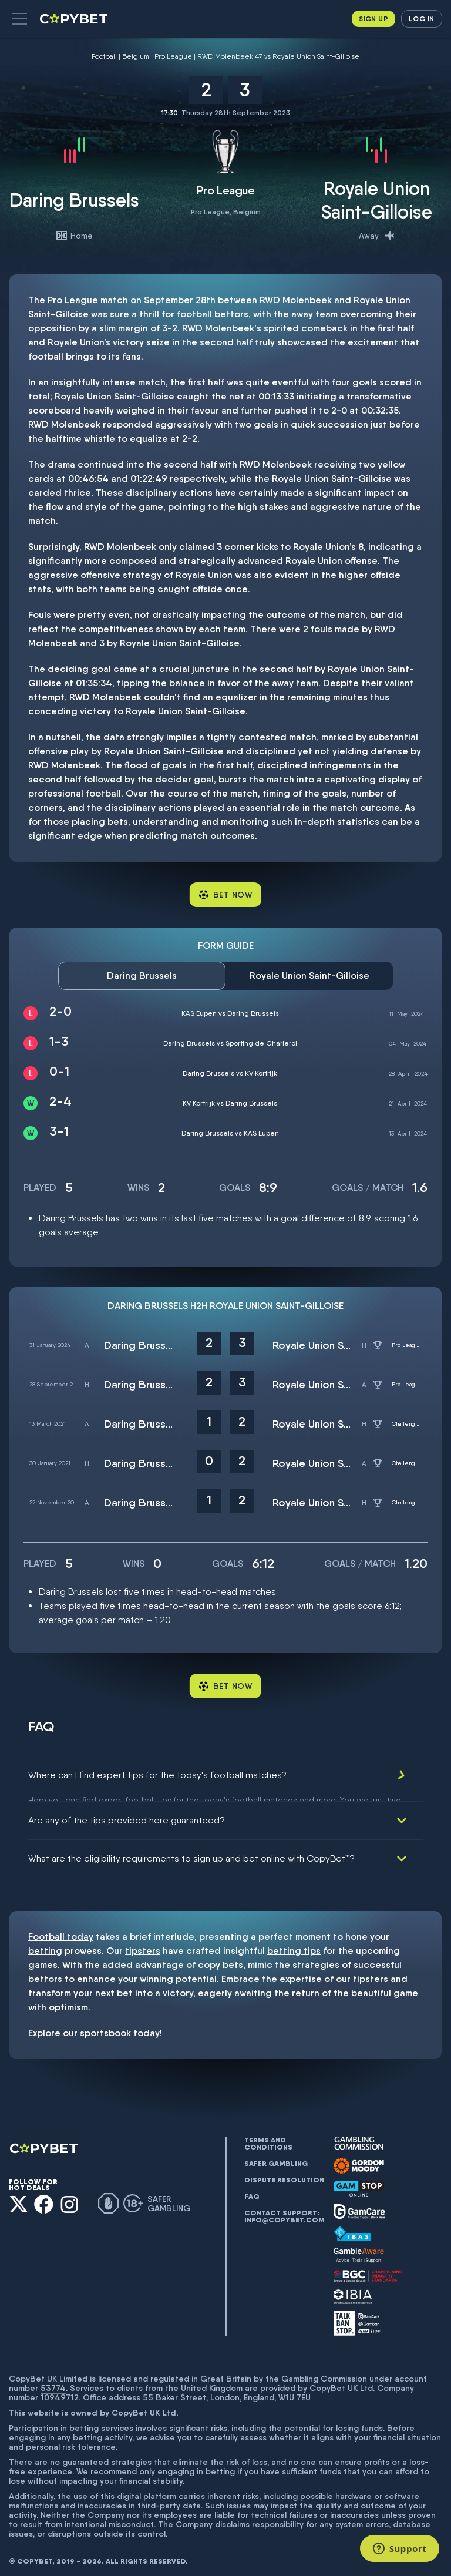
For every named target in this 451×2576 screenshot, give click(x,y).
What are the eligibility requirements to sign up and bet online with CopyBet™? (191, 1851)
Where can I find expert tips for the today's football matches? (157, 1775)
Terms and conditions (268, 2137)
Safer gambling (276, 2156)
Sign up (373, 18)
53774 (53, 2380)
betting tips (294, 1943)
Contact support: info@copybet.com (284, 2209)
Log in (421, 18)
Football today (60, 1929)
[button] (19, 18)
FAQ (252, 2189)
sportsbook (105, 2025)
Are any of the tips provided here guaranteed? (126, 1813)
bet (125, 1985)
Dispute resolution (284, 2173)
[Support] (399, 2548)
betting (45, 1943)
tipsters (142, 1943)
